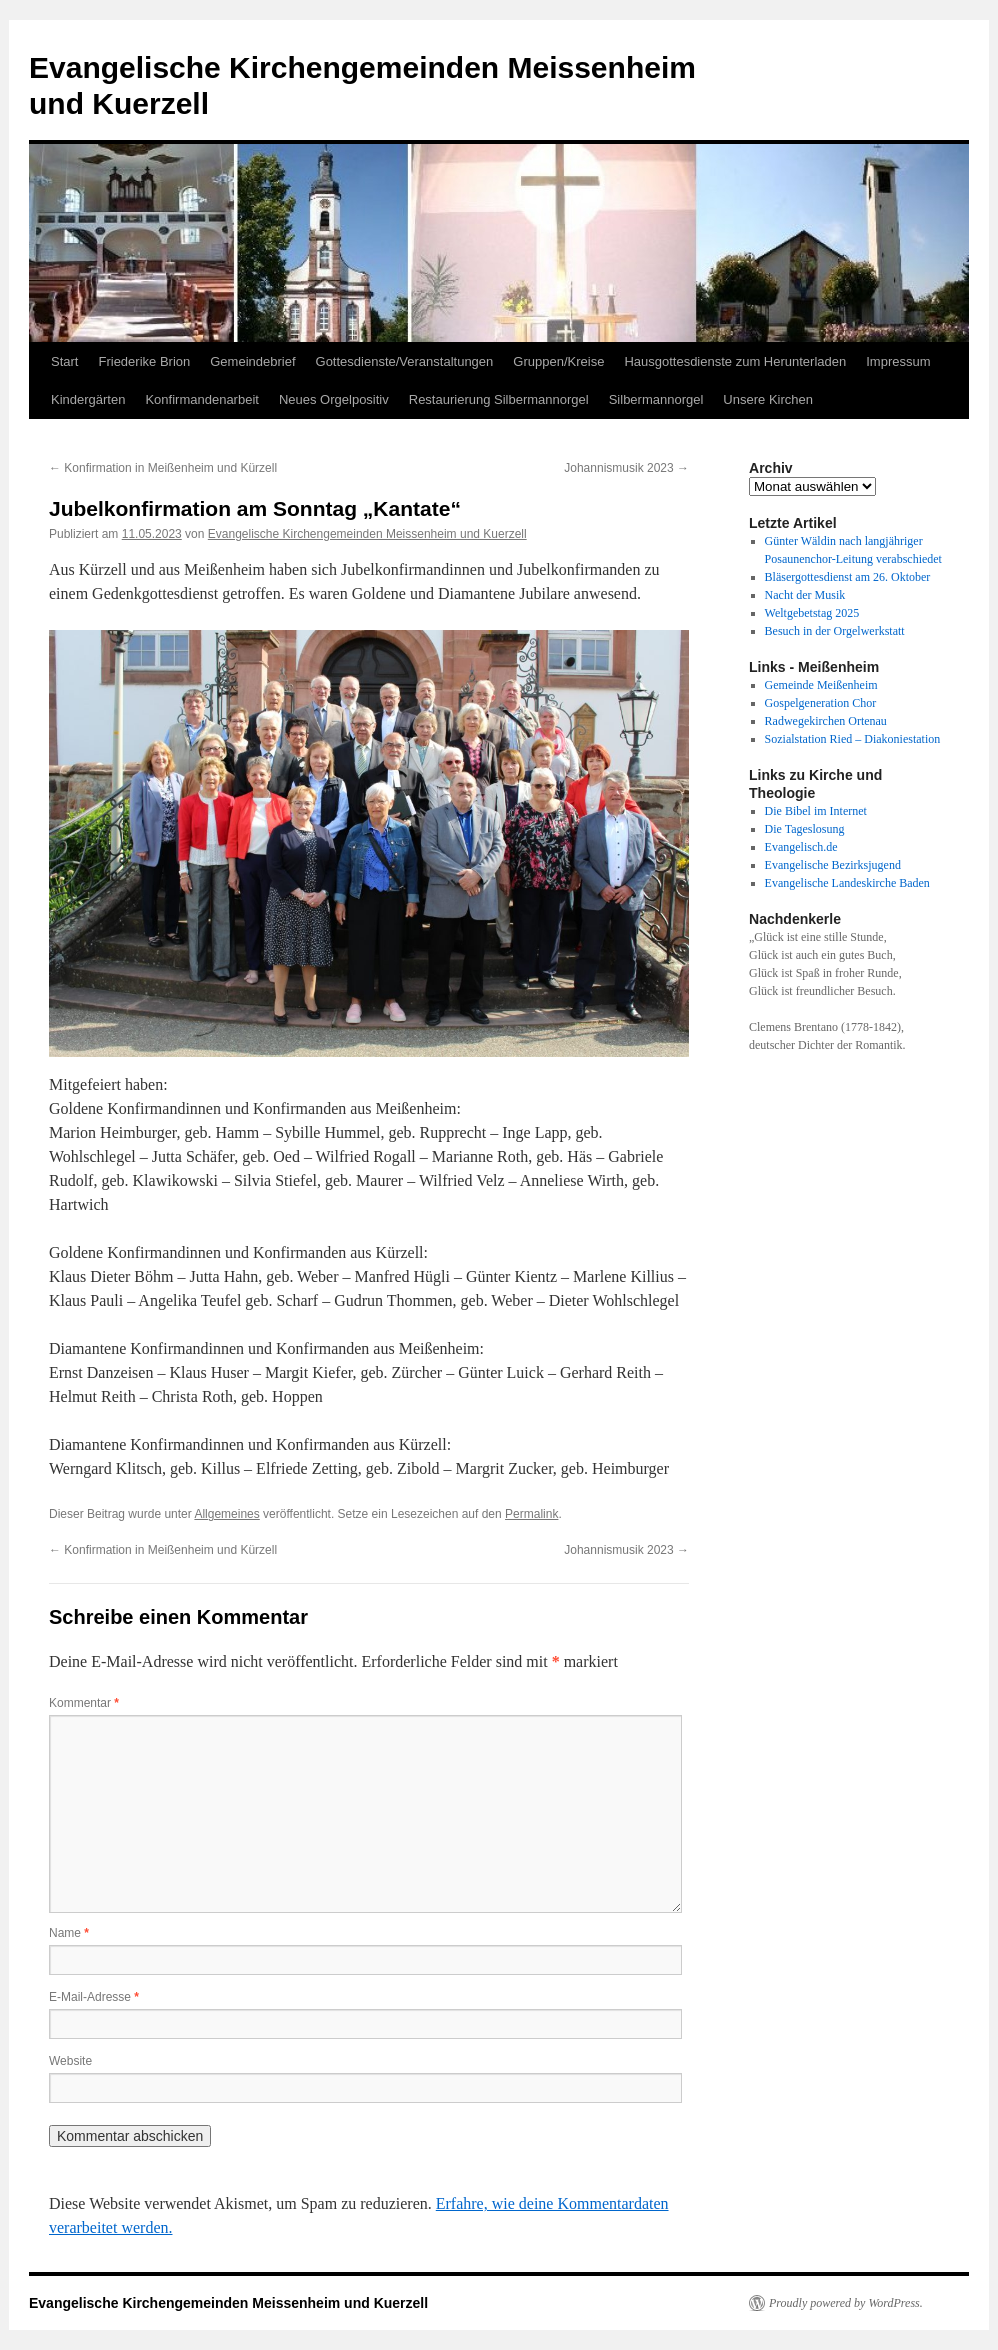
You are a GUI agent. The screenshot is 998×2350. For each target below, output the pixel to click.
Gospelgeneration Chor (821, 703)
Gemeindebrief (252, 361)
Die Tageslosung (805, 829)
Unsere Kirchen (768, 399)
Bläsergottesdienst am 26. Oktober (848, 577)
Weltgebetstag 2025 (812, 613)
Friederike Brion (144, 361)
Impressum (898, 361)
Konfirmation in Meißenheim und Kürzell (163, 468)
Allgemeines (226, 1514)
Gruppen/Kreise (558, 361)
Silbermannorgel (656, 399)
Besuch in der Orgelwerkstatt (835, 631)
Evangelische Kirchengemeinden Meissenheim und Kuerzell (367, 534)
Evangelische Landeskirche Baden (847, 883)
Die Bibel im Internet (816, 811)
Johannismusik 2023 (626, 468)
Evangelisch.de (801, 847)
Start (64, 361)
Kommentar (84, 1703)
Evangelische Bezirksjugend (833, 865)
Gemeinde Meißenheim (821, 685)
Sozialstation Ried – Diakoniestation (853, 739)
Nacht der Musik (805, 595)
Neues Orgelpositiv (334, 399)
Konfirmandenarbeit (201, 399)
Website (70, 2061)
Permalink (531, 1514)
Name (69, 1933)
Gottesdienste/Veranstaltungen (405, 361)
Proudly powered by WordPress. (846, 2303)
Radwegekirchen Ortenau (826, 721)
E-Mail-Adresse (94, 1997)
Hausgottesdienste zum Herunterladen (735, 361)
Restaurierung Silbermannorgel (499, 399)
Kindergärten (88, 399)
